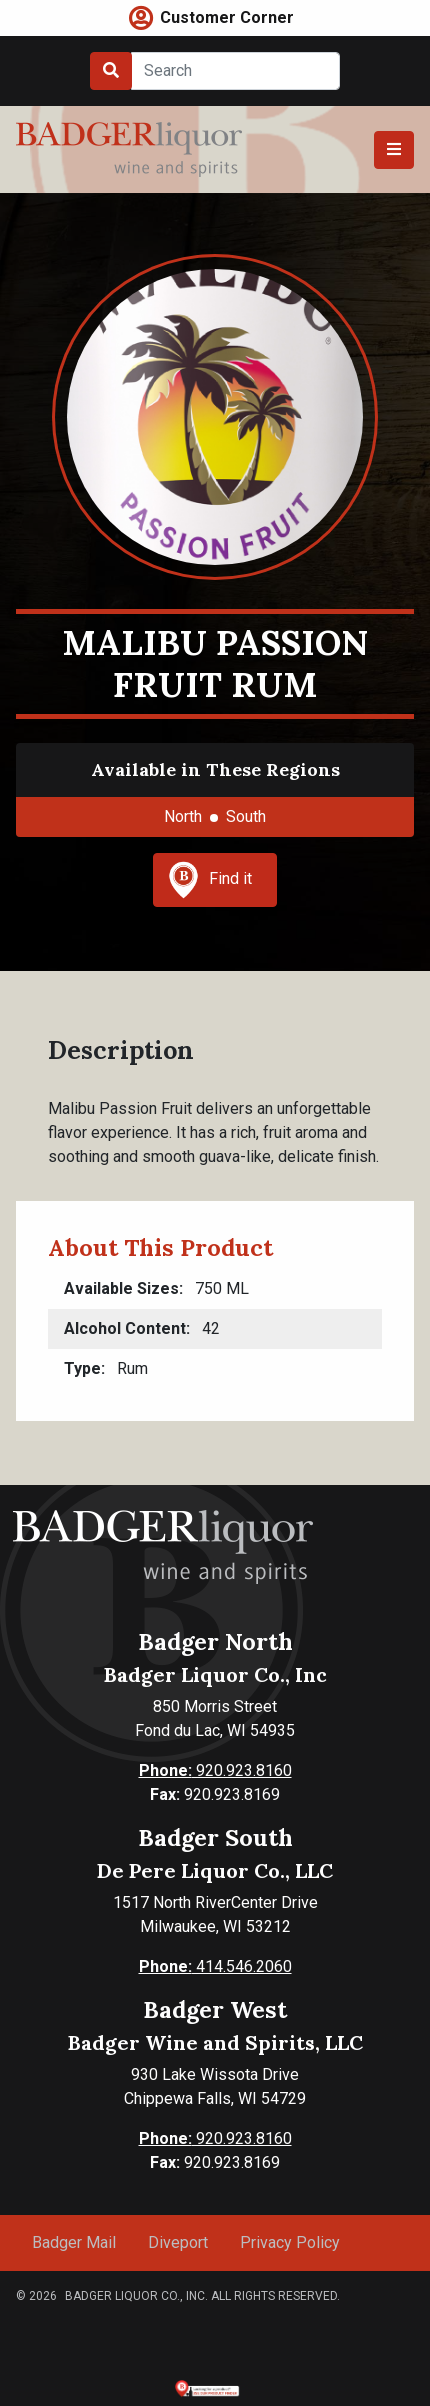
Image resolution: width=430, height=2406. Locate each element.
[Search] (235, 71)
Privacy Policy (290, 2242)
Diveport (178, 2242)
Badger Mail (74, 2242)
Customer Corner (227, 17)
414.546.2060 (215, 1966)
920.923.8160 (215, 1770)
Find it (210, 880)
